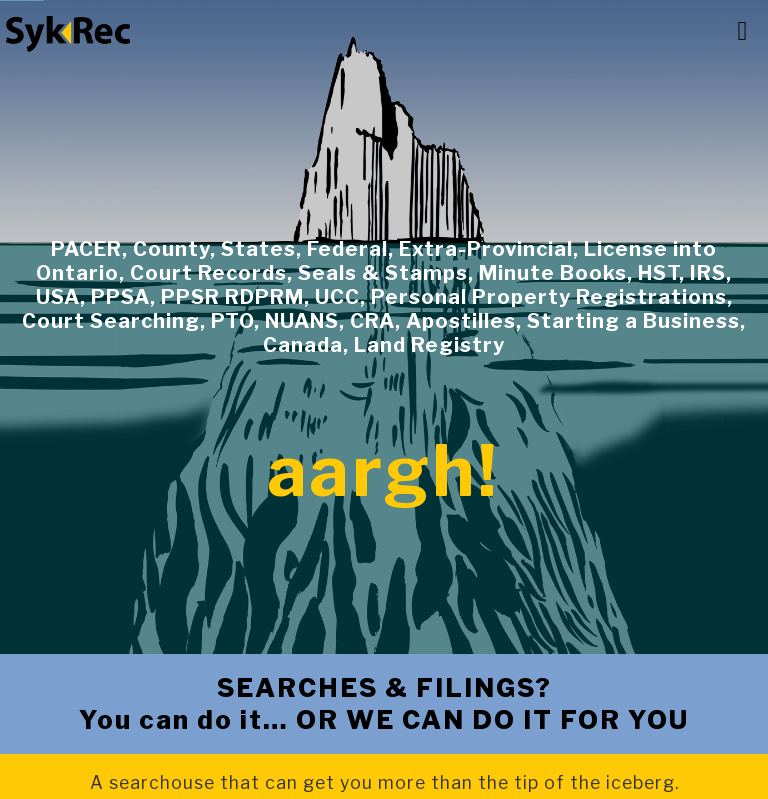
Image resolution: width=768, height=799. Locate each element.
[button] (742, 32)
